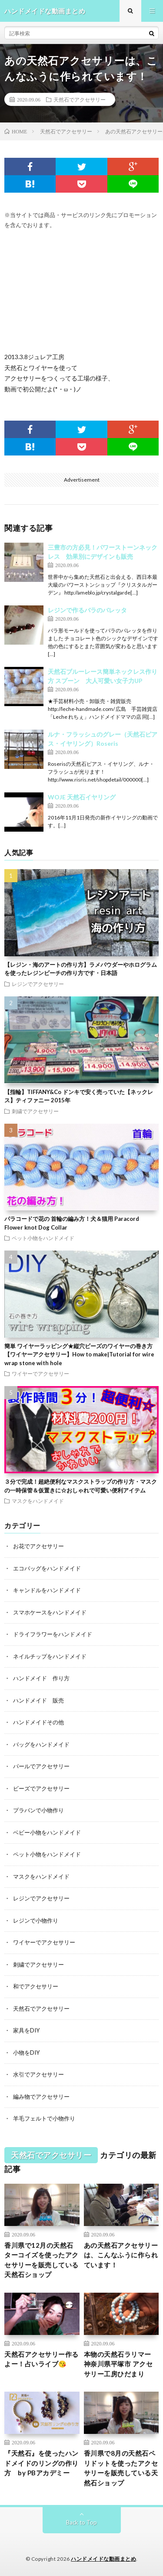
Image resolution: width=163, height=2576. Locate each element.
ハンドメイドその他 (38, 1722)
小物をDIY (26, 2052)
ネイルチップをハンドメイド (49, 1656)
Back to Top (81, 2522)
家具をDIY (26, 2030)
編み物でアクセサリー (41, 2096)
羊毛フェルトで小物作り (44, 2118)
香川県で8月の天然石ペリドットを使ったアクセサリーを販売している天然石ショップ (121, 2468)
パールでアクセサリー (41, 1766)
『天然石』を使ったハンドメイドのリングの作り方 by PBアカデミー (41, 2463)
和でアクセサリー (35, 1986)
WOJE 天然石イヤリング (82, 797)
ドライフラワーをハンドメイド (52, 1634)
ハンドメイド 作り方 (41, 1678)
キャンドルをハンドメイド (47, 1590)
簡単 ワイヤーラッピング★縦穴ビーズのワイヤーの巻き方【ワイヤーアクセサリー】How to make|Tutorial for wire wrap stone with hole (79, 1354)
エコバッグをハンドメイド (47, 1568)
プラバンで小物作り (38, 1810)
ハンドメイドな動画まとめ (103, 2559)
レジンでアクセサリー (38, 983)
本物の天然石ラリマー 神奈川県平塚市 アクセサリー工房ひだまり (118, 2364)
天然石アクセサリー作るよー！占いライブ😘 (41, 2359)
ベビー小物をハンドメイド (47, 1832)
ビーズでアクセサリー (41, 1788)
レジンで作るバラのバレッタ (87, 610)
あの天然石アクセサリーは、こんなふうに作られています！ (121, 2255)
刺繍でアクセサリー (35, 1111)
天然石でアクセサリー (79, 99)
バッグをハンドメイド (41, 1744)
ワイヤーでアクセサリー (40, 1373)
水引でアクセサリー (38, 2074)
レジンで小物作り (35, 1920)
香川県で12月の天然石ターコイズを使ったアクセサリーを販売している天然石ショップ (41, 2260)
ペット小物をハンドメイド (43, 1237)
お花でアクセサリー (38, 1546)
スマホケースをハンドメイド (49, 1612)
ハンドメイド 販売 (38, 1700)
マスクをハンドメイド (38, 1500)
